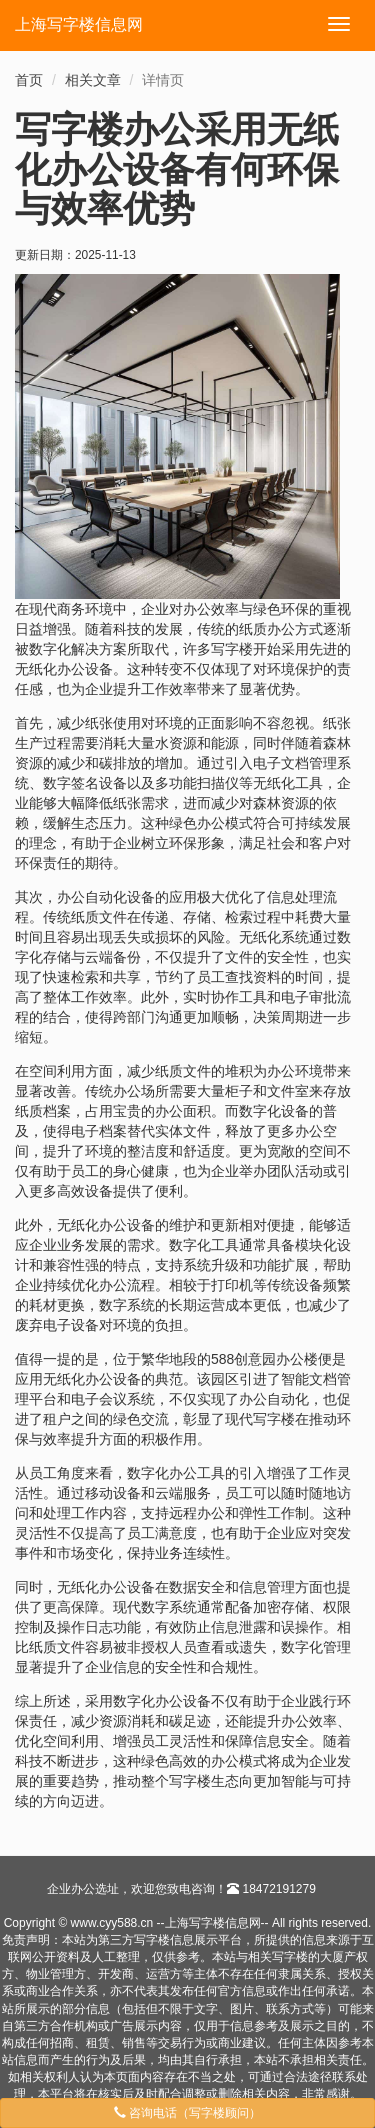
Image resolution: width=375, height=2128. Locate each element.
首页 (29, 80)
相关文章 (93, 80)
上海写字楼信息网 (79, 24)
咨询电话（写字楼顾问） (187, 2113)
